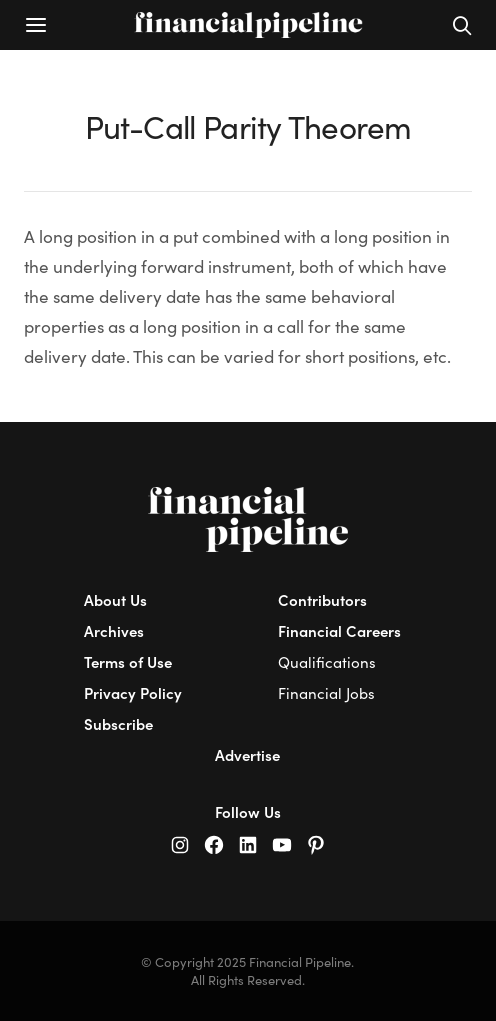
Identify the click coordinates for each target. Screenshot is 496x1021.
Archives (114, 630)
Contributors (322, 599)
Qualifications (327, 662)
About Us (115, 599)
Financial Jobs (326, 693)
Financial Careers (339, 630)
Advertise (247, 754)
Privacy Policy (133, 692)
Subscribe (118, 723)
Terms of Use (128, 661)
